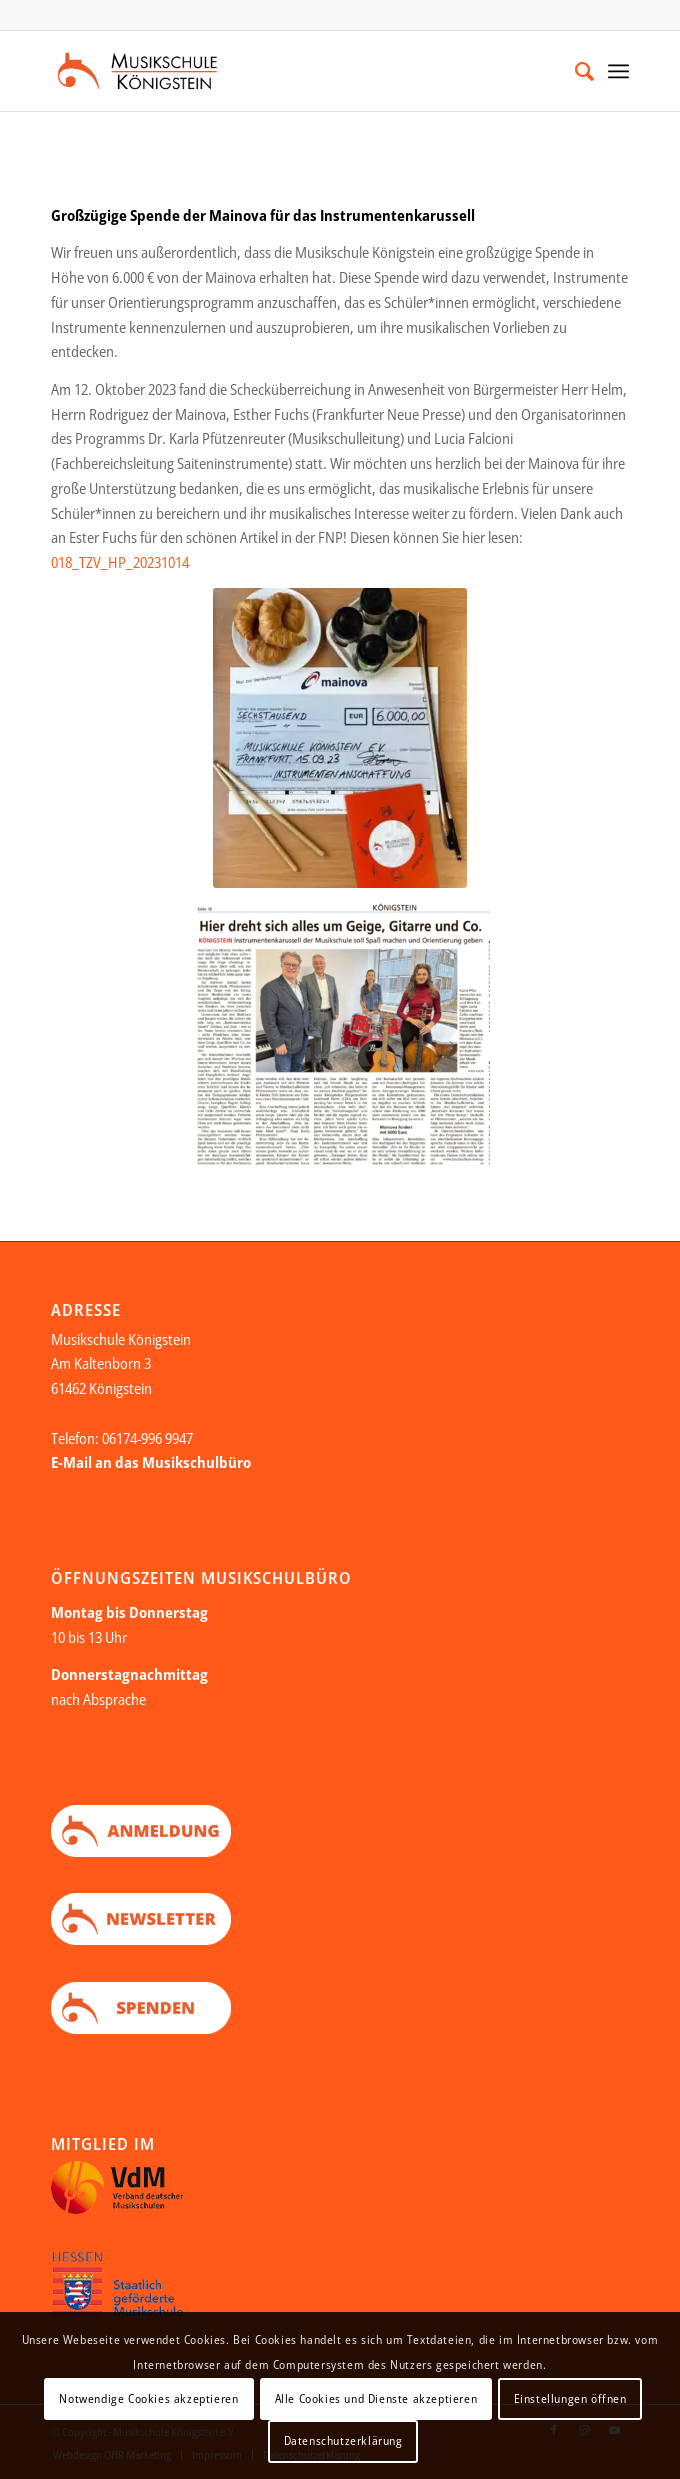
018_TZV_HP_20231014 (120, 562)
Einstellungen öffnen (570, 2398)
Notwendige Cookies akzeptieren (148, 2398)
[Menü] (618, 71)
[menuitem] (574, 71)
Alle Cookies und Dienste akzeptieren (376, 2398)
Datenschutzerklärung (343, 2440)
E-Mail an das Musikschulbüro (151, 1462)
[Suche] (574, 71)
